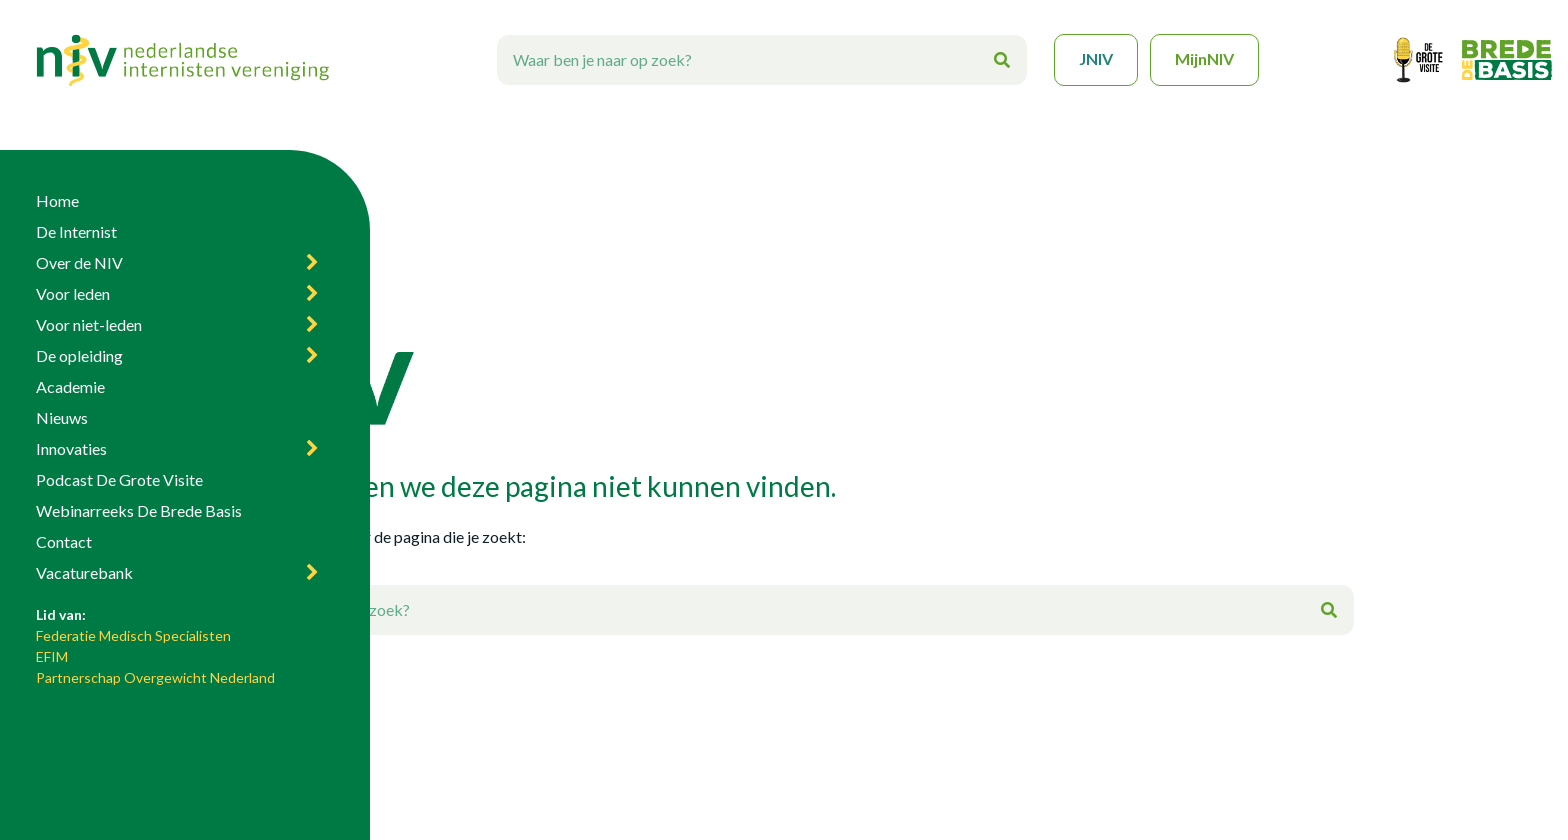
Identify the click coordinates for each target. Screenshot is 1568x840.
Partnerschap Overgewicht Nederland (155, 677)
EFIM (52, 656)
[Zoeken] (1002, 60)
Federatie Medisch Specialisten (133, 635)
